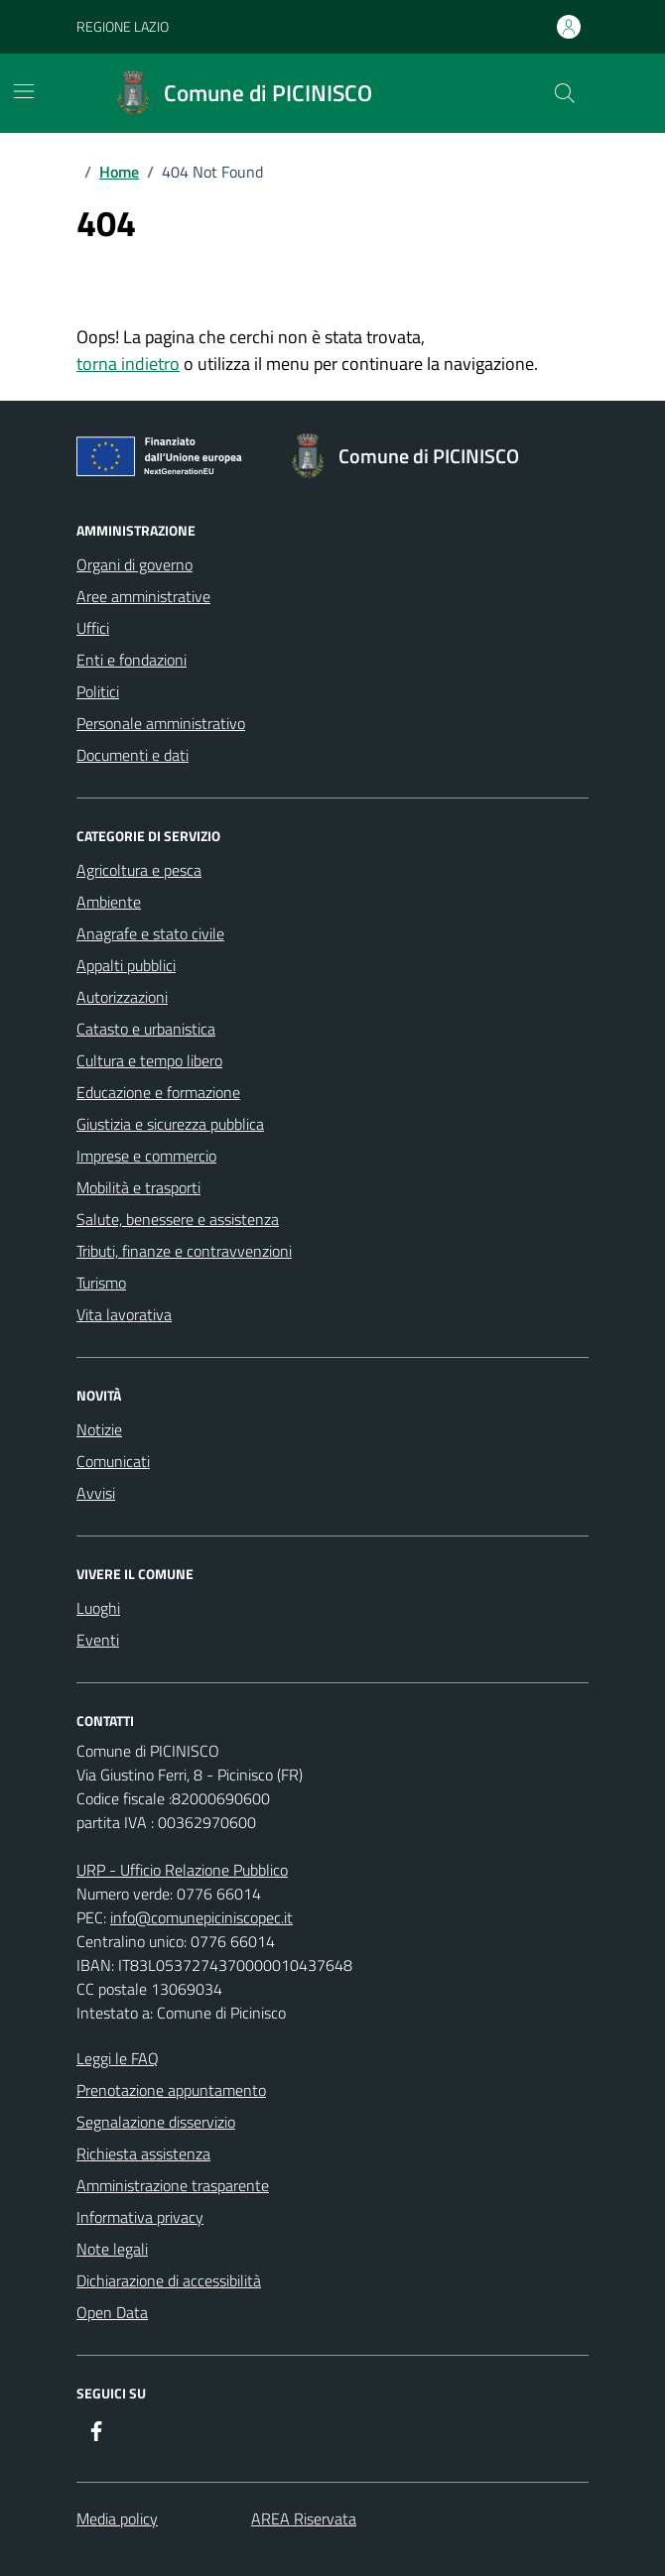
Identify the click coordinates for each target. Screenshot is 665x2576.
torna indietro (128, 363)
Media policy (117, 2518)
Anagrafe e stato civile (150, 933)
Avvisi (95, 1493)
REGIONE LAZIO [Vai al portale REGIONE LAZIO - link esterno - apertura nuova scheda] (122, 26)
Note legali (112, 2249)
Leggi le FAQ (117, 2058)
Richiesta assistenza (143, 2153)
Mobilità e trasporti (138, 1187)
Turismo (101, 1282)
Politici (97, 691)
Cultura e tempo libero (149, 1060)
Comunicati (113, 1461)
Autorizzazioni (122, 997)
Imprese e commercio (146, 1155)
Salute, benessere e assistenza (177, 1219)
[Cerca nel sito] (565, 93)
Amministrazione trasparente (172, 2185)
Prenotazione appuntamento (171, 2090)
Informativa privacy (139, 2217)
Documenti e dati (132, 755)
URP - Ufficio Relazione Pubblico (182, 1870)
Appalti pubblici (126, 965)
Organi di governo (134, 564)
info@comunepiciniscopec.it (201, 1917)
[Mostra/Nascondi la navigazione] (24, 91)
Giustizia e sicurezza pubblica (170, 1124)
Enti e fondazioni (131, 660)
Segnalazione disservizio (155, 2122)
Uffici (92, 628)
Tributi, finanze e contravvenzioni (184, 1251)
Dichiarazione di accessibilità (168, 2280)
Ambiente (108, 902)
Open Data (112, 2312)
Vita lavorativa (124, 1314)
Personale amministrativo (160, 723)
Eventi (97, 1640)
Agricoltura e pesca (138, 870)
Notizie (99, 1429)
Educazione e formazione (158, 1092)
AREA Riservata (303, 2518)
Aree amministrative (143, 596)
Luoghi (98, 1608)
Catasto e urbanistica (145, 1029)
